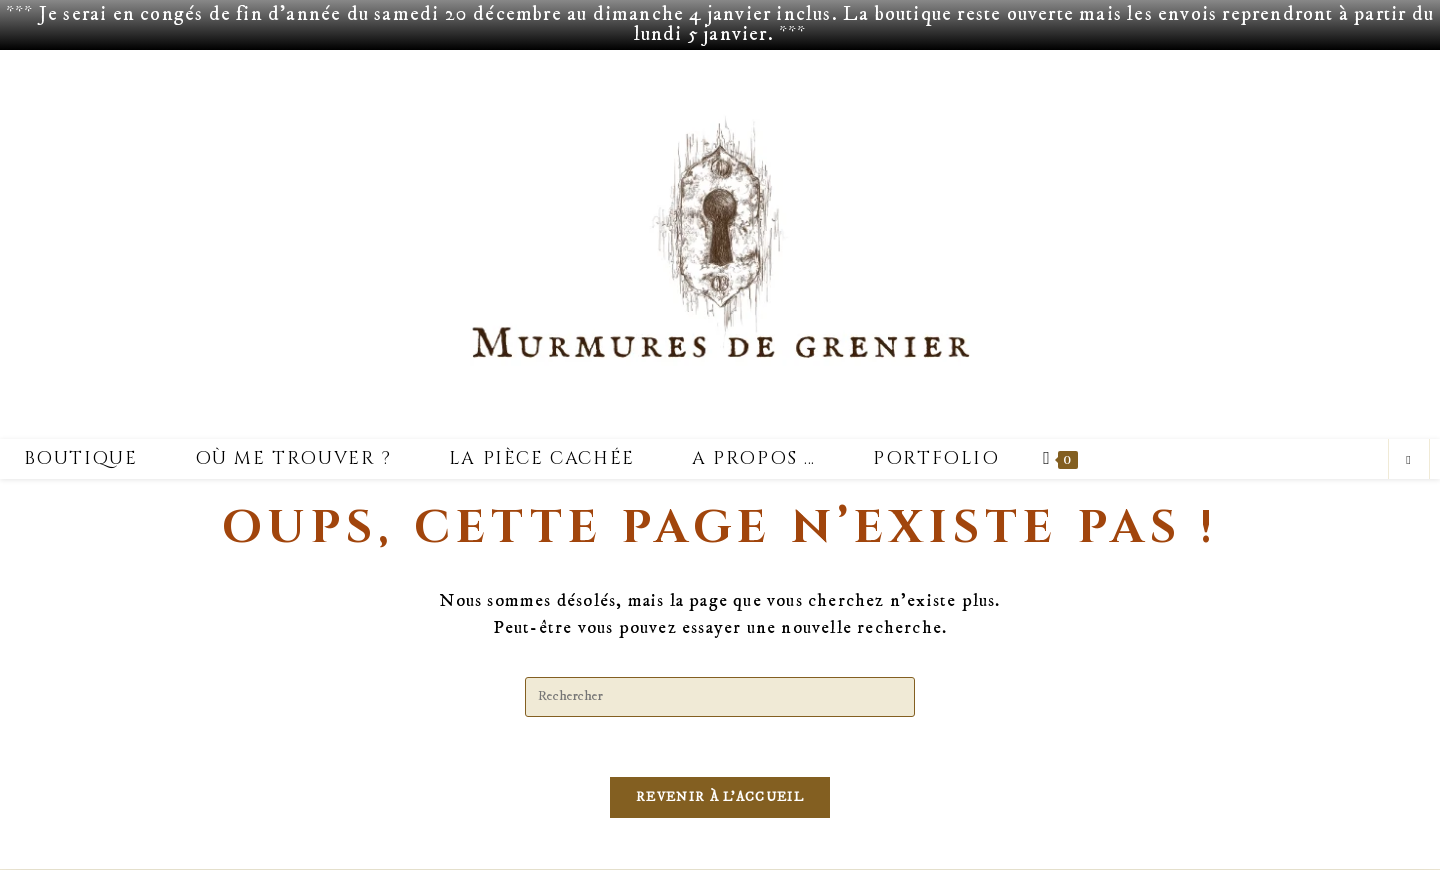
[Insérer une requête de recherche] (720, 697)
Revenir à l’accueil (720, 798)
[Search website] (1409, 461)
